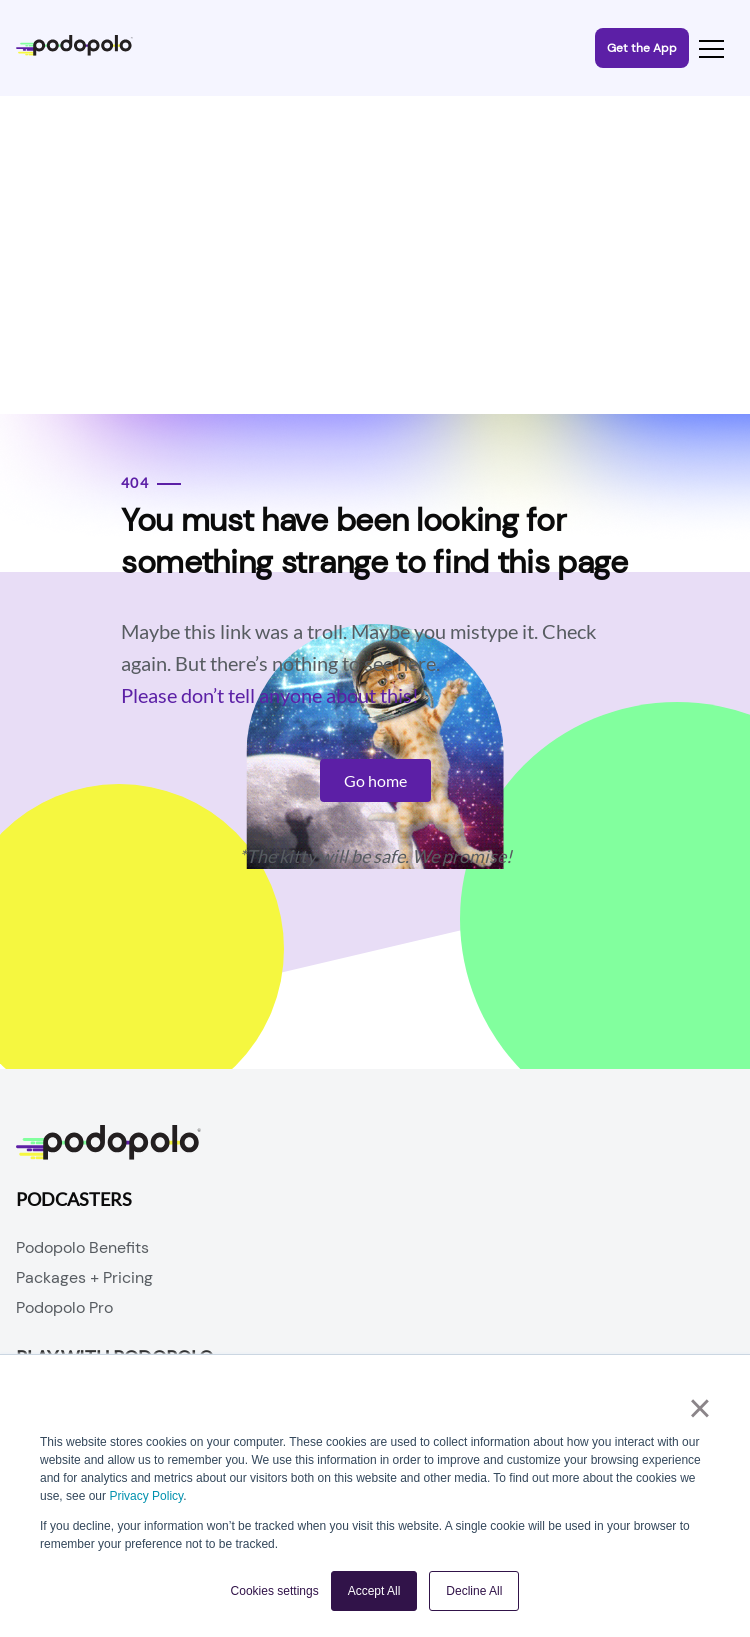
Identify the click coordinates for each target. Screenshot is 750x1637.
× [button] (699, 1408)
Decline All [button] (474, 1591)
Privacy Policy (146, 1496)
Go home (375, 780)
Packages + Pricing (84, 1277)
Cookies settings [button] (275, 1591)
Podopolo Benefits (82, 1247)
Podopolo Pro (64, 1307)
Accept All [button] (374, 1591)
